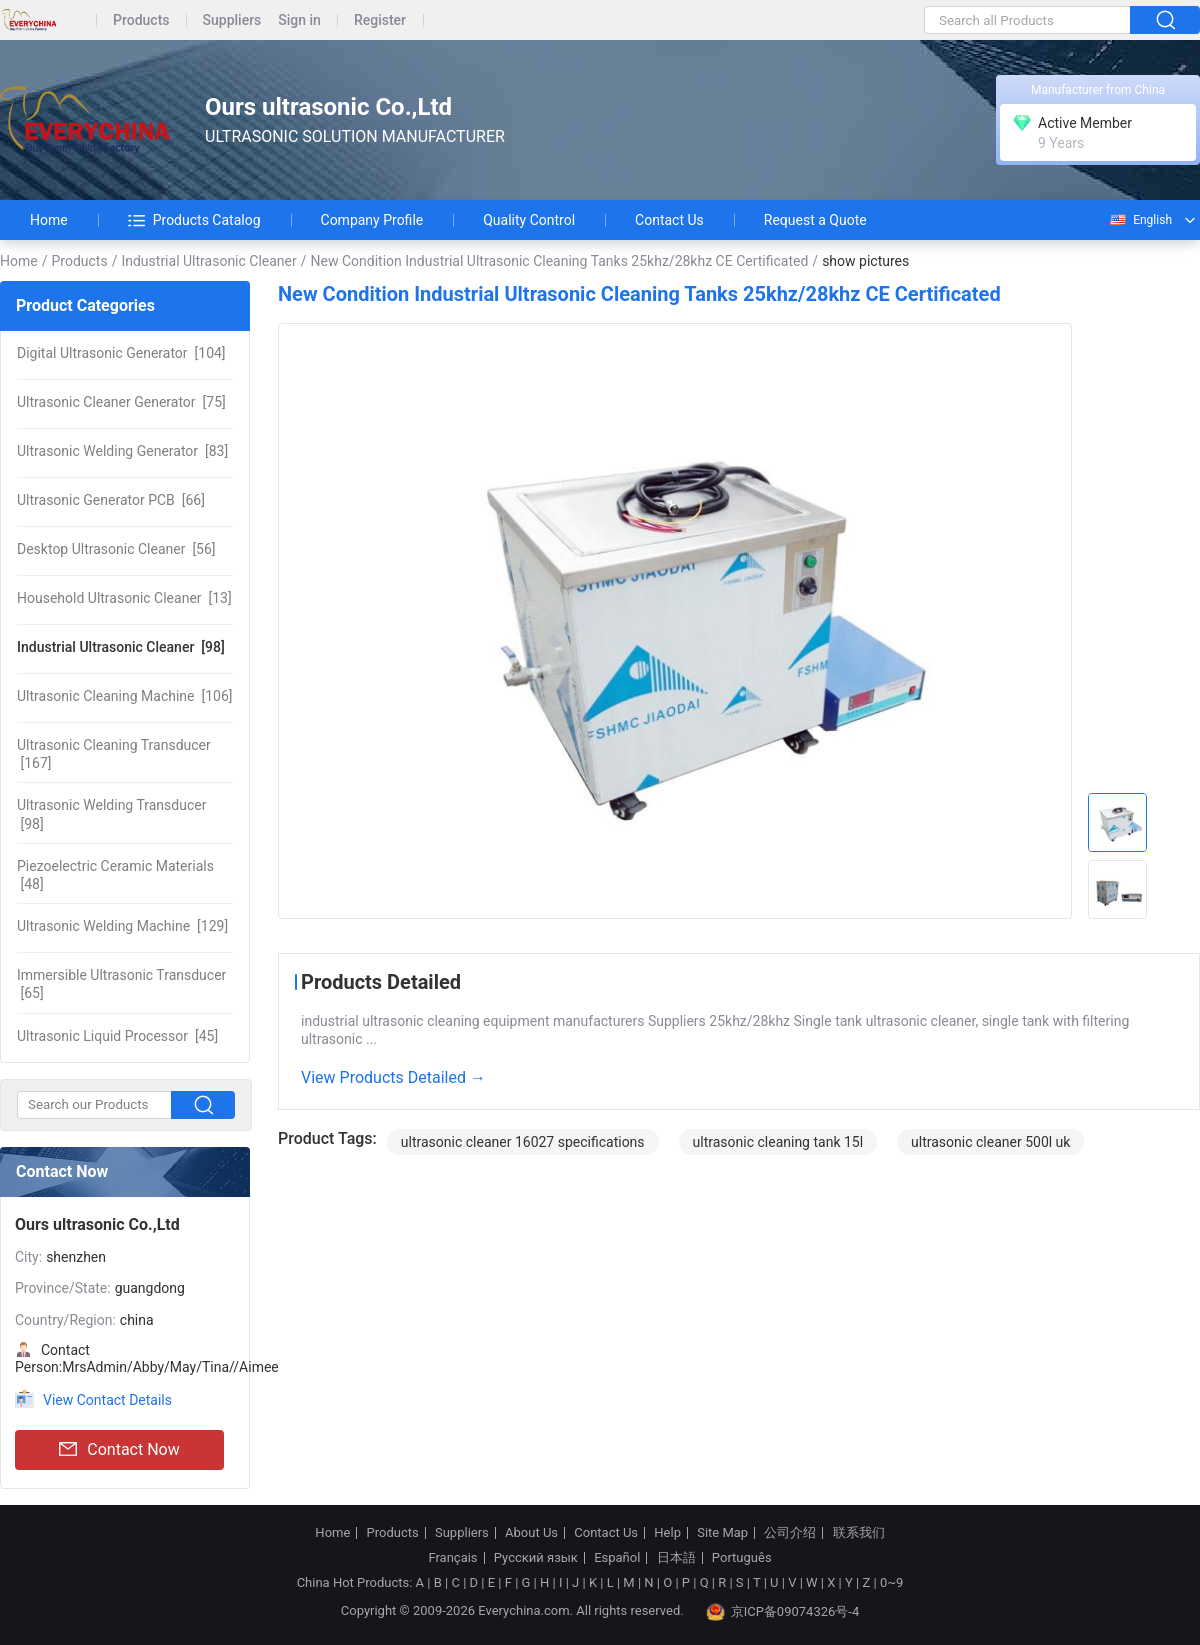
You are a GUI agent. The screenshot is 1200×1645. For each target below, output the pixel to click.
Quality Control (529, 220)
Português (742, 1558)
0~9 (891, 1582)
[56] (116, 549)
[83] (122, 451)
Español (617, 1558)
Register (380, 20)
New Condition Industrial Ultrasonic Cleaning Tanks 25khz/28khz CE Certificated (560, 261)
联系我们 (859, 1533)
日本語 (676, 1558)
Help (667, 1533)
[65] (121, 984)
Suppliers (232, 20)
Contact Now (119, 1450)
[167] (114, 754)
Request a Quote (815, 220)
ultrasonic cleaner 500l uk (990, 1142)
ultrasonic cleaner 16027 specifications (523, 1142)
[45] (117, 1036)
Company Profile (372, 220)
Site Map (722, 1533)
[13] (124, 598)
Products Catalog (194, 220)
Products (141, 20)
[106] (124, 696)
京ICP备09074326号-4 (783, 1612)
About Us (531, 1533)
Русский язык (536, 1558)
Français (452, 1558)
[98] (121, 647)
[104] (121, 353)
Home (49, 220)
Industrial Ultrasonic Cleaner (208, 261)
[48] (115, 875)
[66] (111, 500)
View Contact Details (107, 1400)
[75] (121, 402)
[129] (122, 926)
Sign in (299, 20)
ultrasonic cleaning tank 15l (778, 1142)
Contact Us (669, 220)
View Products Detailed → (393, 1077)
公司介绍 (790, 1533)
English (1140, 220)
